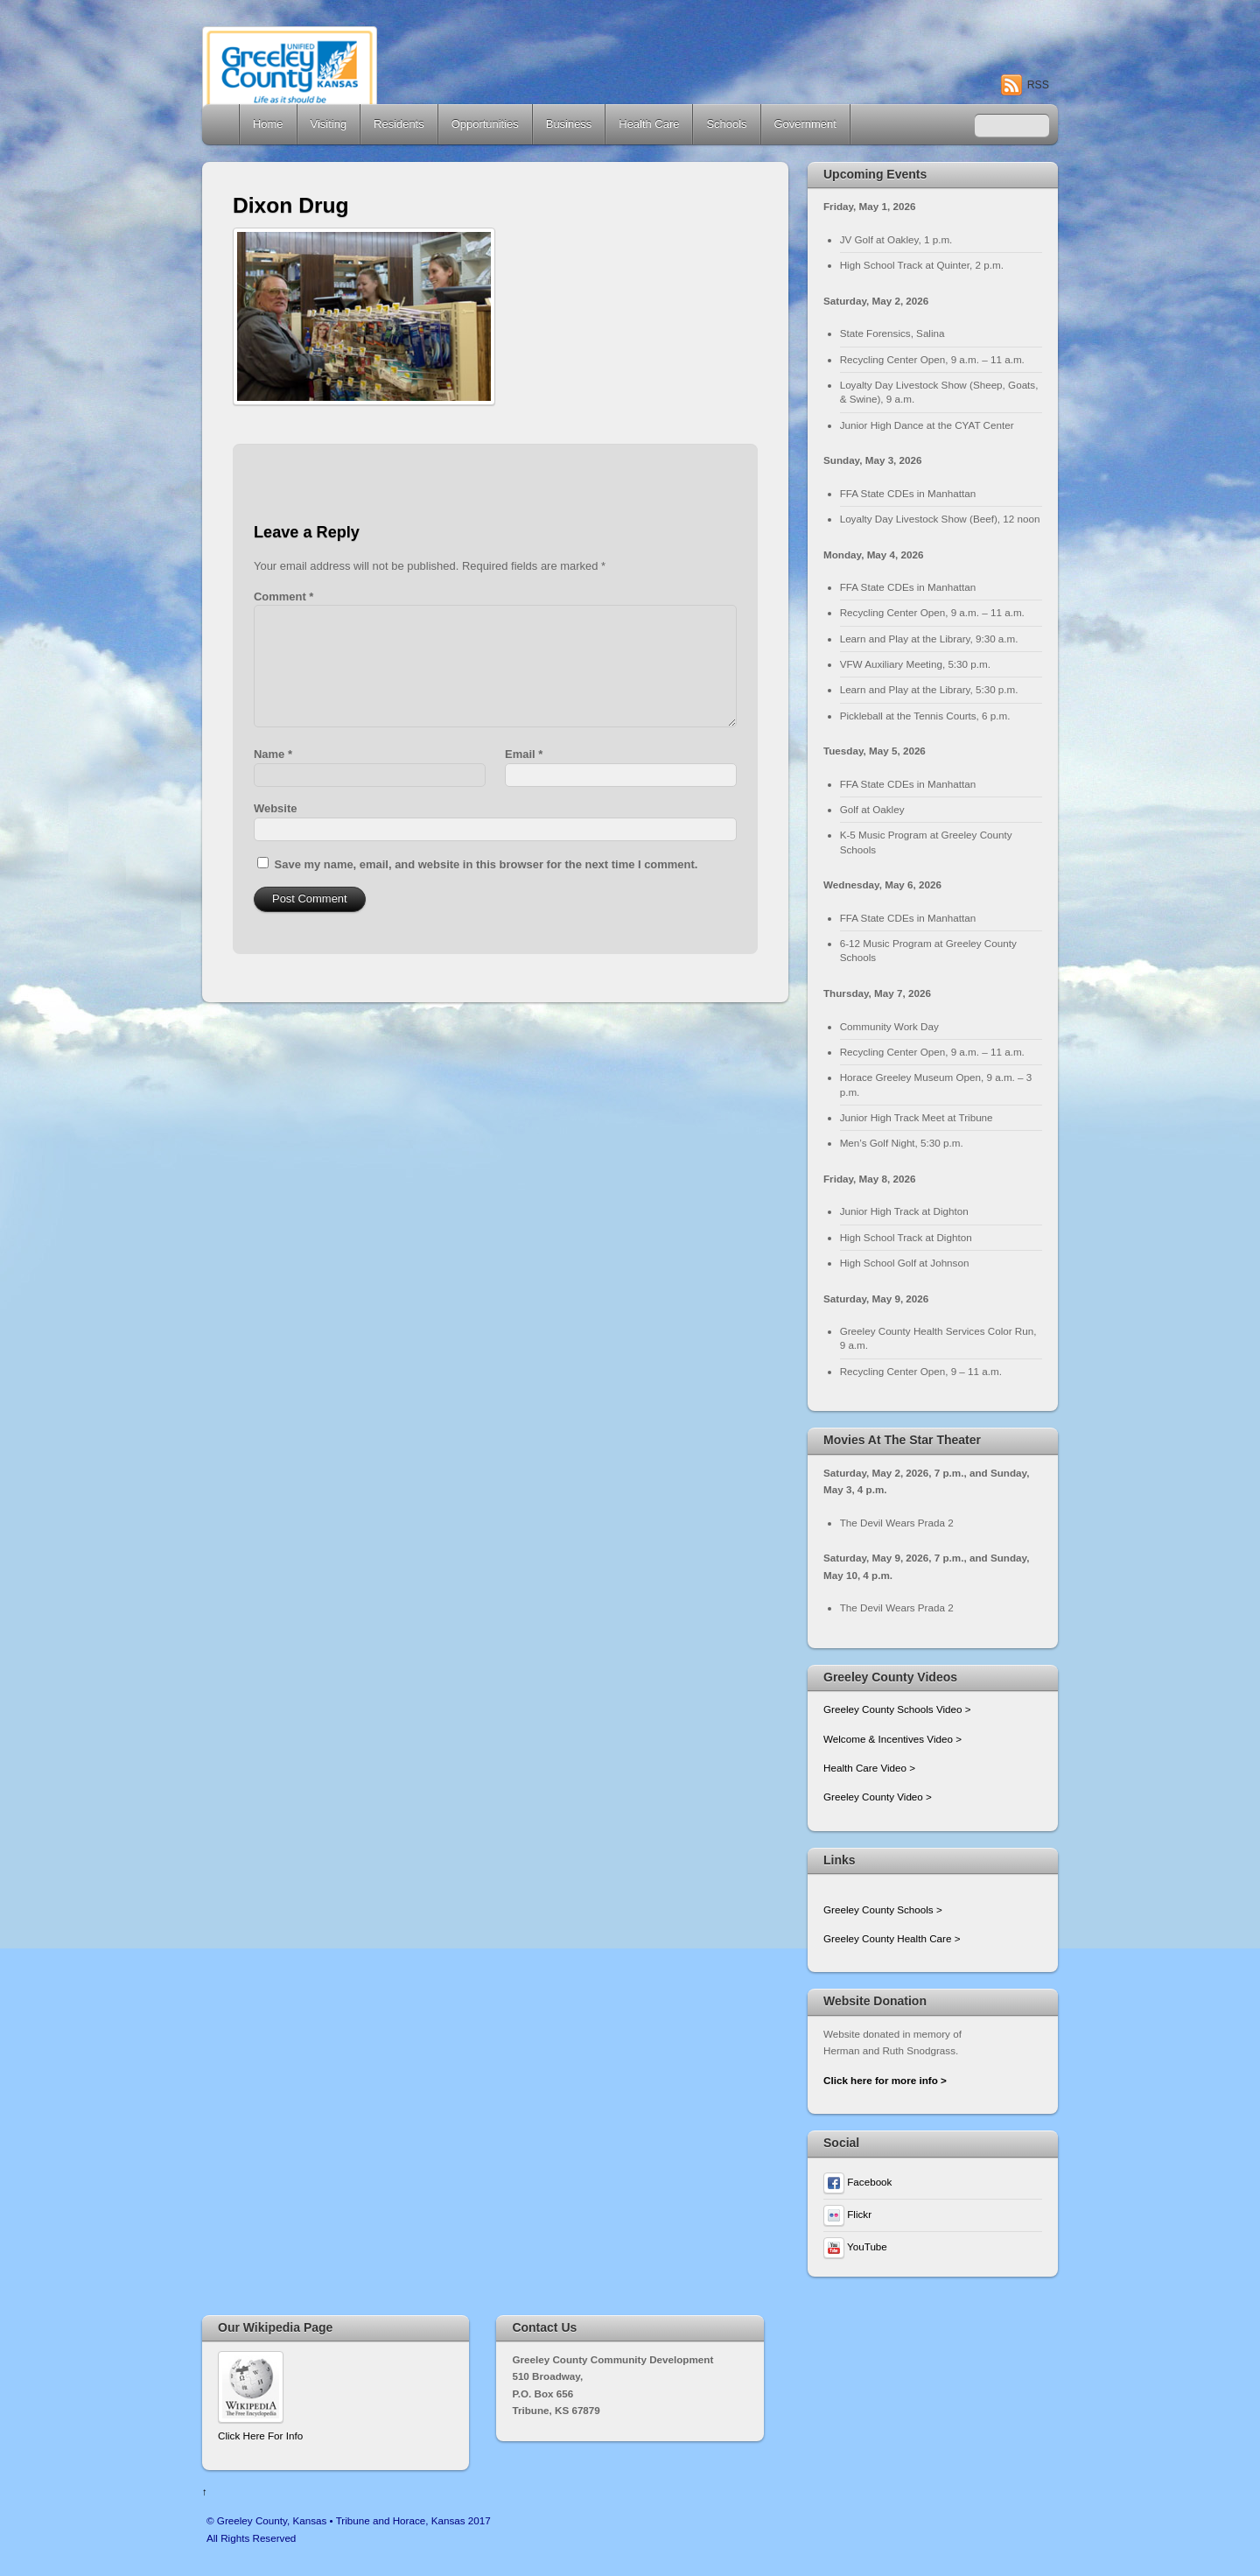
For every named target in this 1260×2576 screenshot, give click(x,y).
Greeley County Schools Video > (897, 1709)
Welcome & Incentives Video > (892, 1738)
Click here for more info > (885, 2080)
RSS (1038, 85)
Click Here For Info (260, 2435)
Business (569, 123)
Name (273, 754)
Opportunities (485, 123)
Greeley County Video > (877, 1796)
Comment (283, 596)
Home (222, 124)
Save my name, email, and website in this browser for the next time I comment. (486, 864)
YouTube (855, 2246)
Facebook (857, 2181)
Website (275, 808)
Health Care (649, 123)
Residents (399, 123)
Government (805, 123)
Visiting (329, 123)
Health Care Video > (869, 1767)
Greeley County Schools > (882, 1909)
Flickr (847, 2214)
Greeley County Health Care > (891, 1938)
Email (523, 754)
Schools (726, 123)
